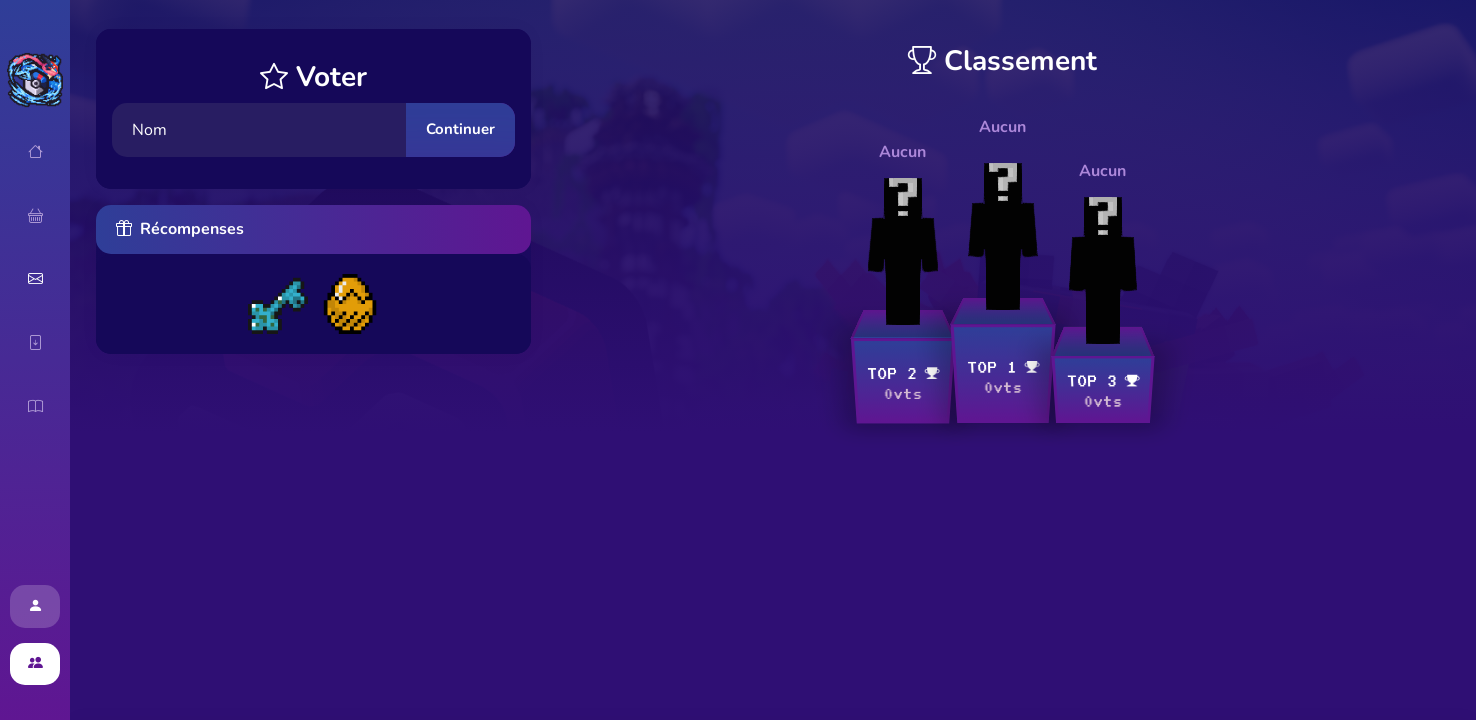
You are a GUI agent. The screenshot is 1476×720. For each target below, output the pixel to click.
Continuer (460, 129)
